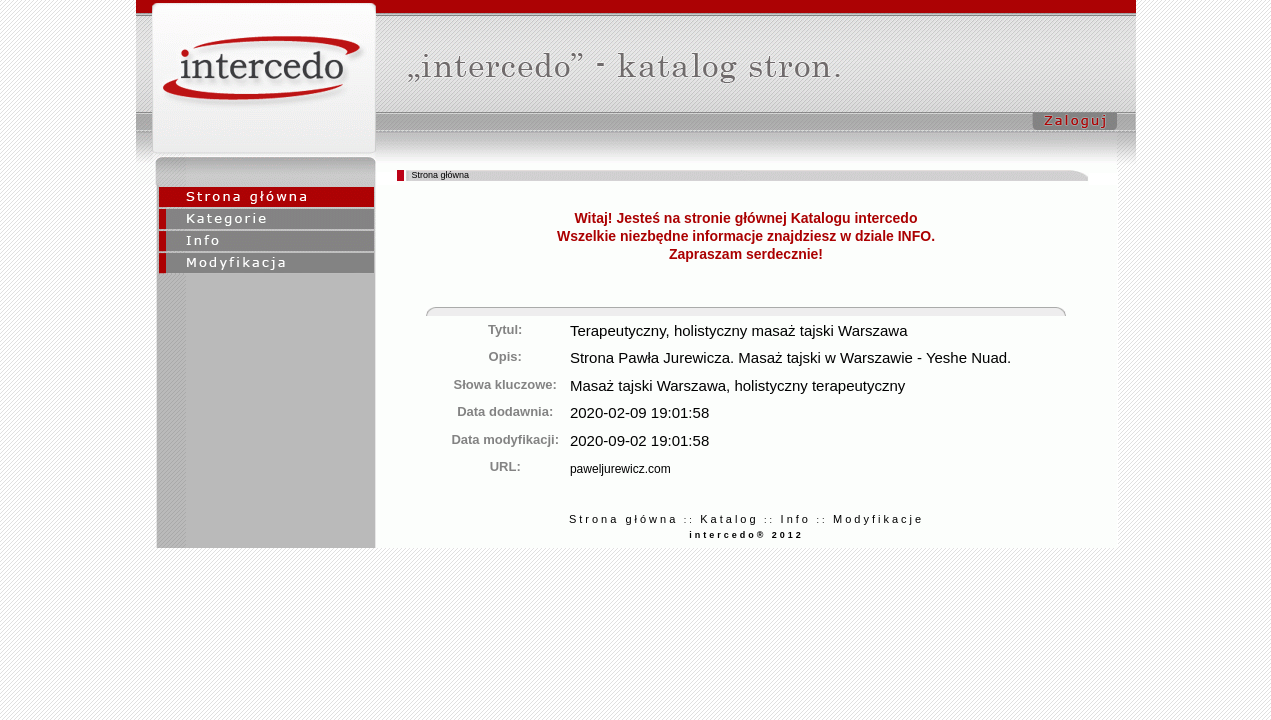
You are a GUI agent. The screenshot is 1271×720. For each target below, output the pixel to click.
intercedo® (727, 535)
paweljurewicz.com (620, 469)
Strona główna (623, 519)
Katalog (729, 519)
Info (796, 519)
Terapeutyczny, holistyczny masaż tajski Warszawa (739, 330)
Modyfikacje (878, 519)
